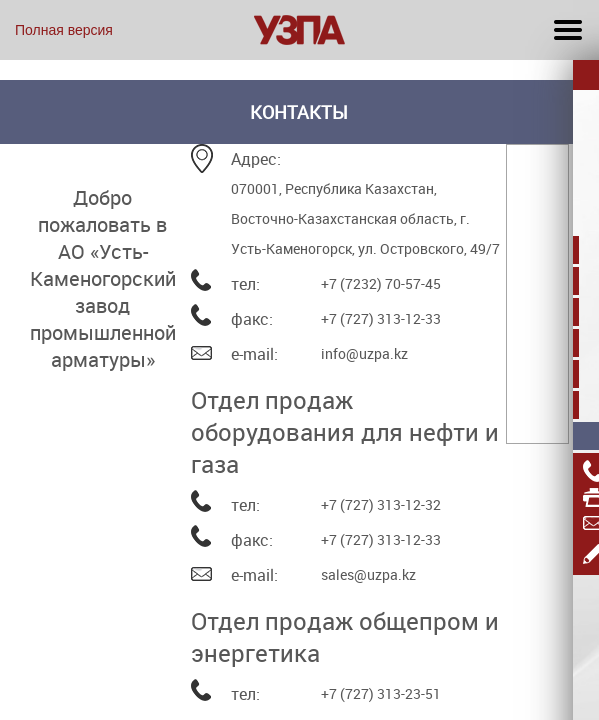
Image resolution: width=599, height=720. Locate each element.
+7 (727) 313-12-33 (381, 318)
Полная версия (64, 30)
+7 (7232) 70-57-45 (381, 283)
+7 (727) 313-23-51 (381, 693)
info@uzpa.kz (364, 353)
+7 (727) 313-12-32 (381, 504)
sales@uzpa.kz (368, 574)
